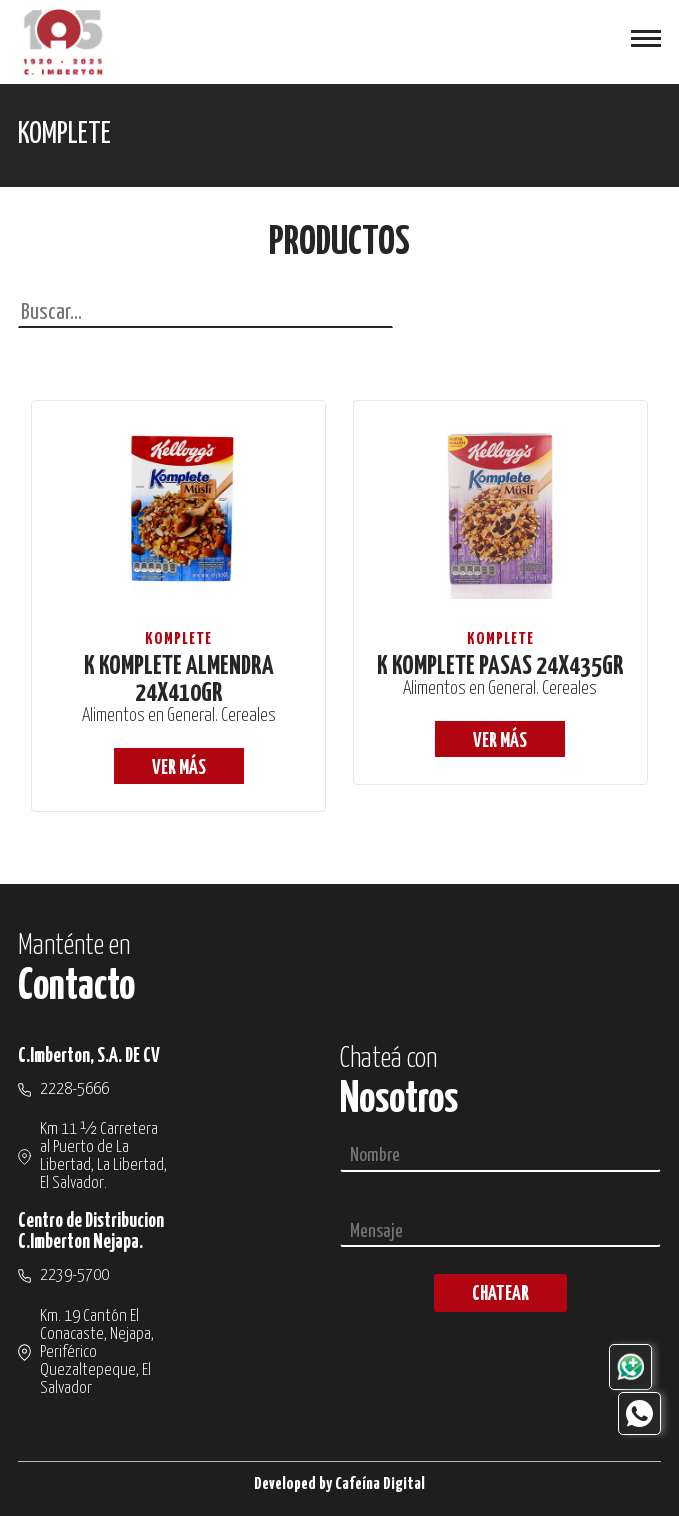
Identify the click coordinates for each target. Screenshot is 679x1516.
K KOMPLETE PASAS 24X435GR (500, 666)
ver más (179, 768)
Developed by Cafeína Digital (339, 1484)
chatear (500, 1294)
